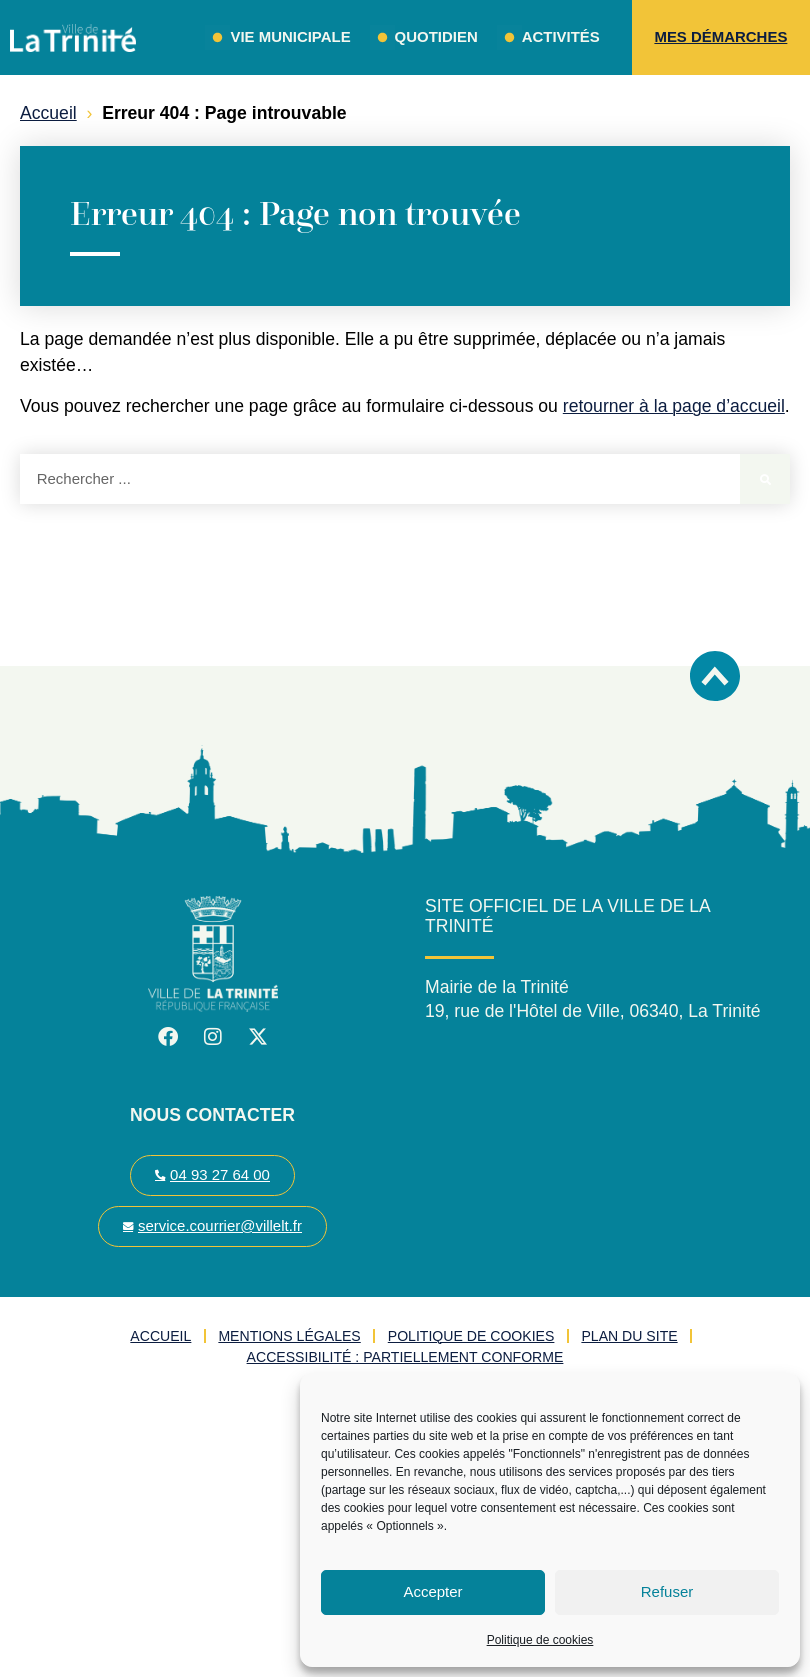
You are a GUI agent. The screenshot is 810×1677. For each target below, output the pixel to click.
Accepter (432, 1591)
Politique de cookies (540, 1640)
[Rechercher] (765, 479)
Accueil (48, 113)
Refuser (667, 1591)
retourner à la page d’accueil (674, 406)
